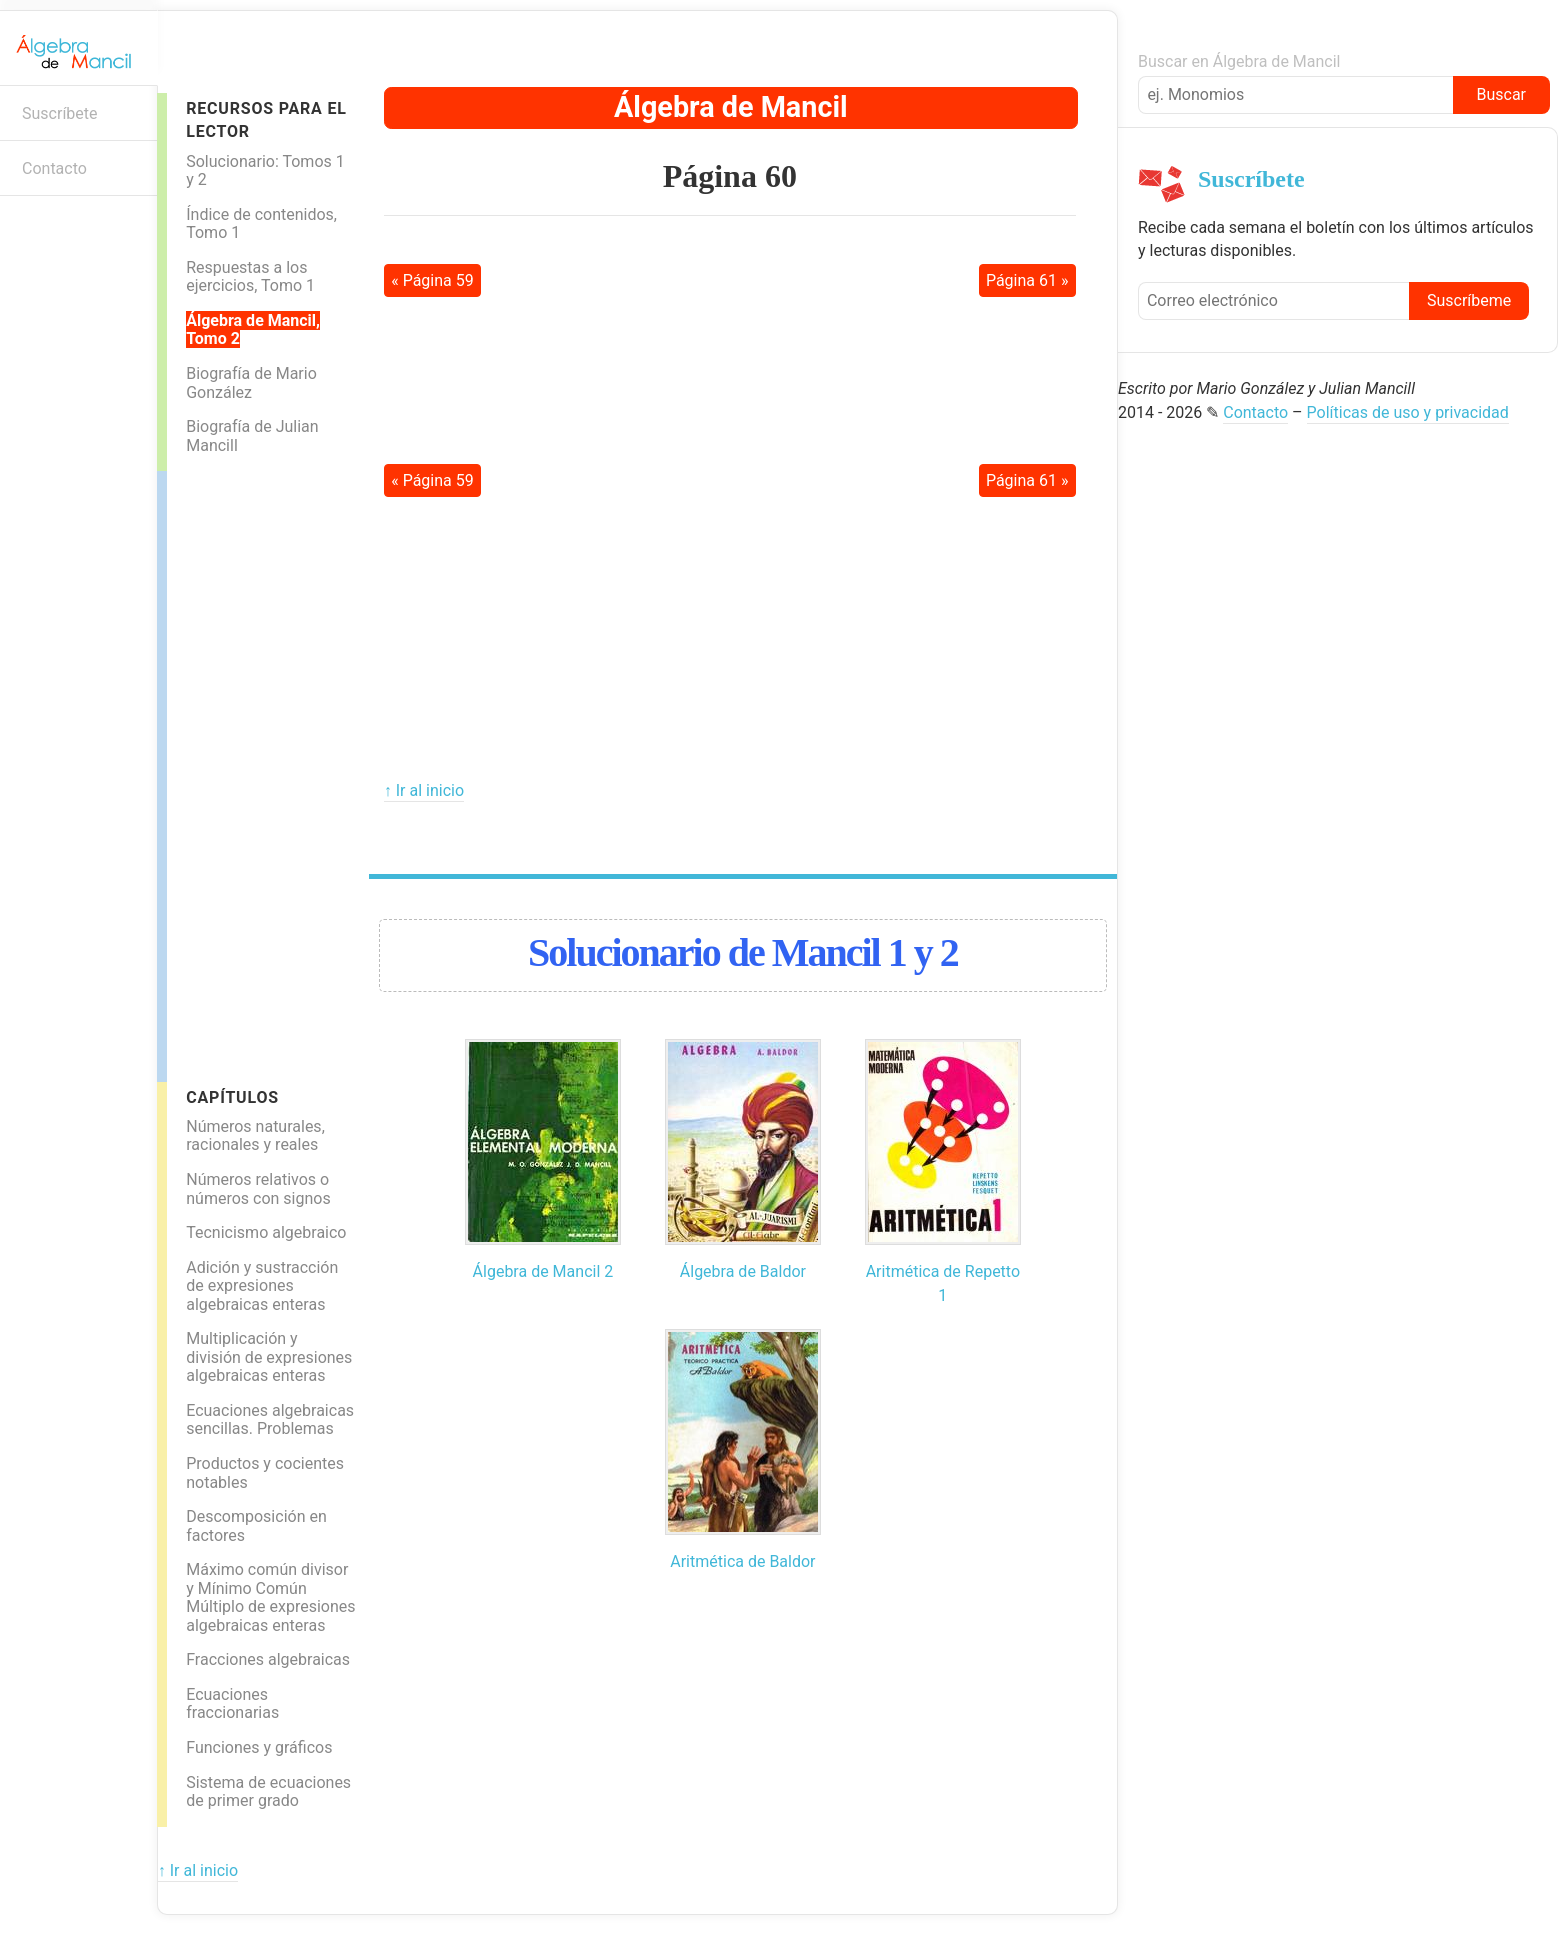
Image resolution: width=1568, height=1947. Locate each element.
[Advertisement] (247, 771)
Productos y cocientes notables (265, 1473)
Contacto (54, 168)
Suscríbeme (1469, 300)
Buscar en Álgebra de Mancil (1239, 61)
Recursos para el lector (266, 120)
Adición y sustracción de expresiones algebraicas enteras (262, 1286)
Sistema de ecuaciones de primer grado (268, 1792)
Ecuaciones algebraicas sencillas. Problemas (270, 1420)
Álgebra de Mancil (731, 107)
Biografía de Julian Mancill (252, 436)
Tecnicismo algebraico (266, 1232)
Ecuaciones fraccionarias (232, 1704)
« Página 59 (432, 280)
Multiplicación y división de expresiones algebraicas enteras (269, 1357)
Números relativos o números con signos (258, 1189)
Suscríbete (60, 113)
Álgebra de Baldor (743, 1271)
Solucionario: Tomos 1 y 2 (265, 171)
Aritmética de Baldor (742, 1561)
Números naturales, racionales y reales (255, 1136)
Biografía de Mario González (251, 383)
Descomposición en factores (256, 1526)
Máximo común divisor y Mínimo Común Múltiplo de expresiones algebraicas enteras (270, 1597)
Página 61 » (1027, 280)
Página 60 (730, 176)
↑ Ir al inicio (424, 790)
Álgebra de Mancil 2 (543, 1271)
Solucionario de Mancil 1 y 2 (743, 952)
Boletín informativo (25, 227)
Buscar (1501, 94)
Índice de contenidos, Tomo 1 (261, 224)
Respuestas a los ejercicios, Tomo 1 (250, 277)
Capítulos (232, 1097)
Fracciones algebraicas (268, 1659)
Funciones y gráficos (259, 1747)
